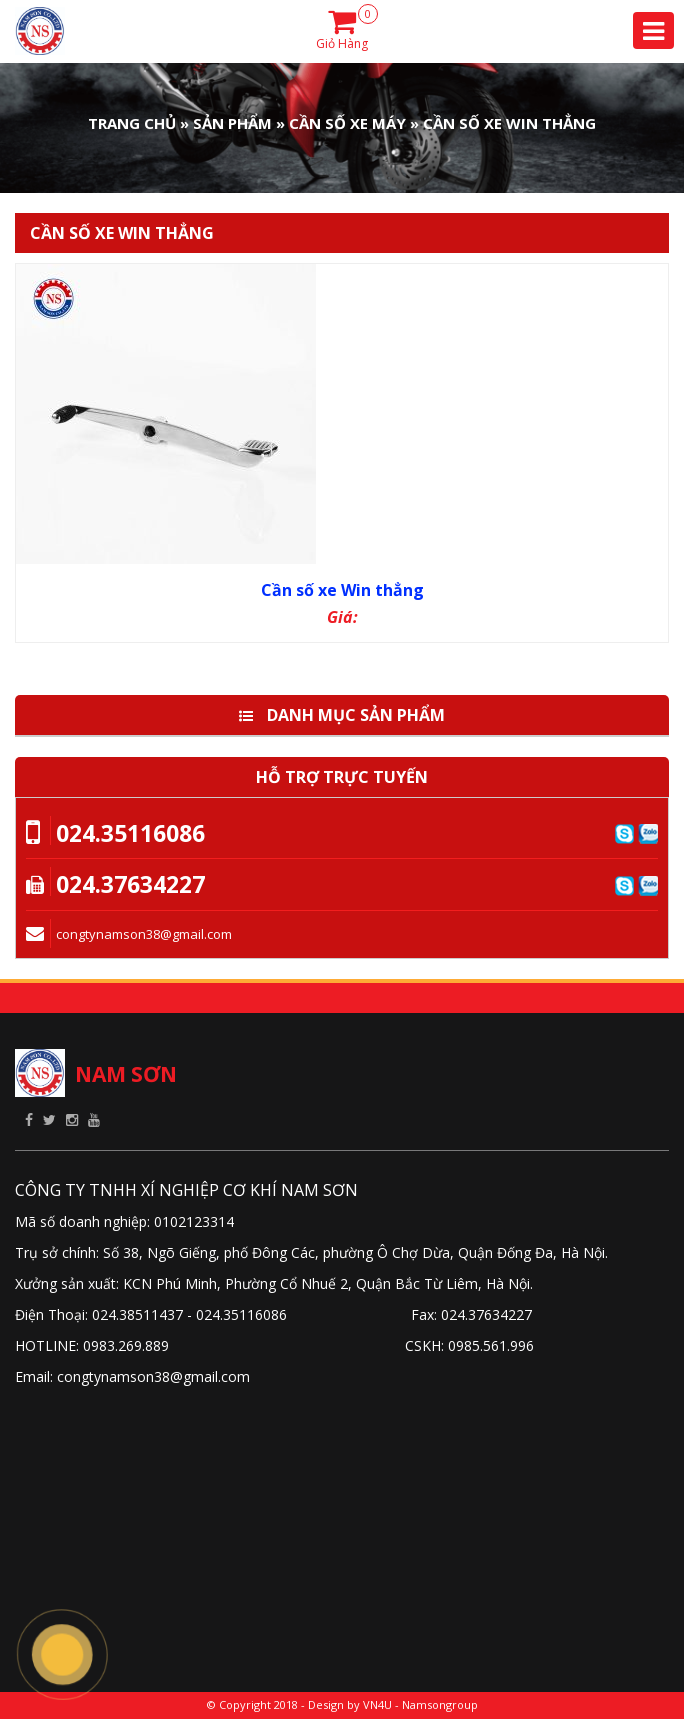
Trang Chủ (132, 122)
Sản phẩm (232, 122)
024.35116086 (130, 833)
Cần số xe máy (347, 122)
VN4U (377, 1704)
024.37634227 (130, 884)
